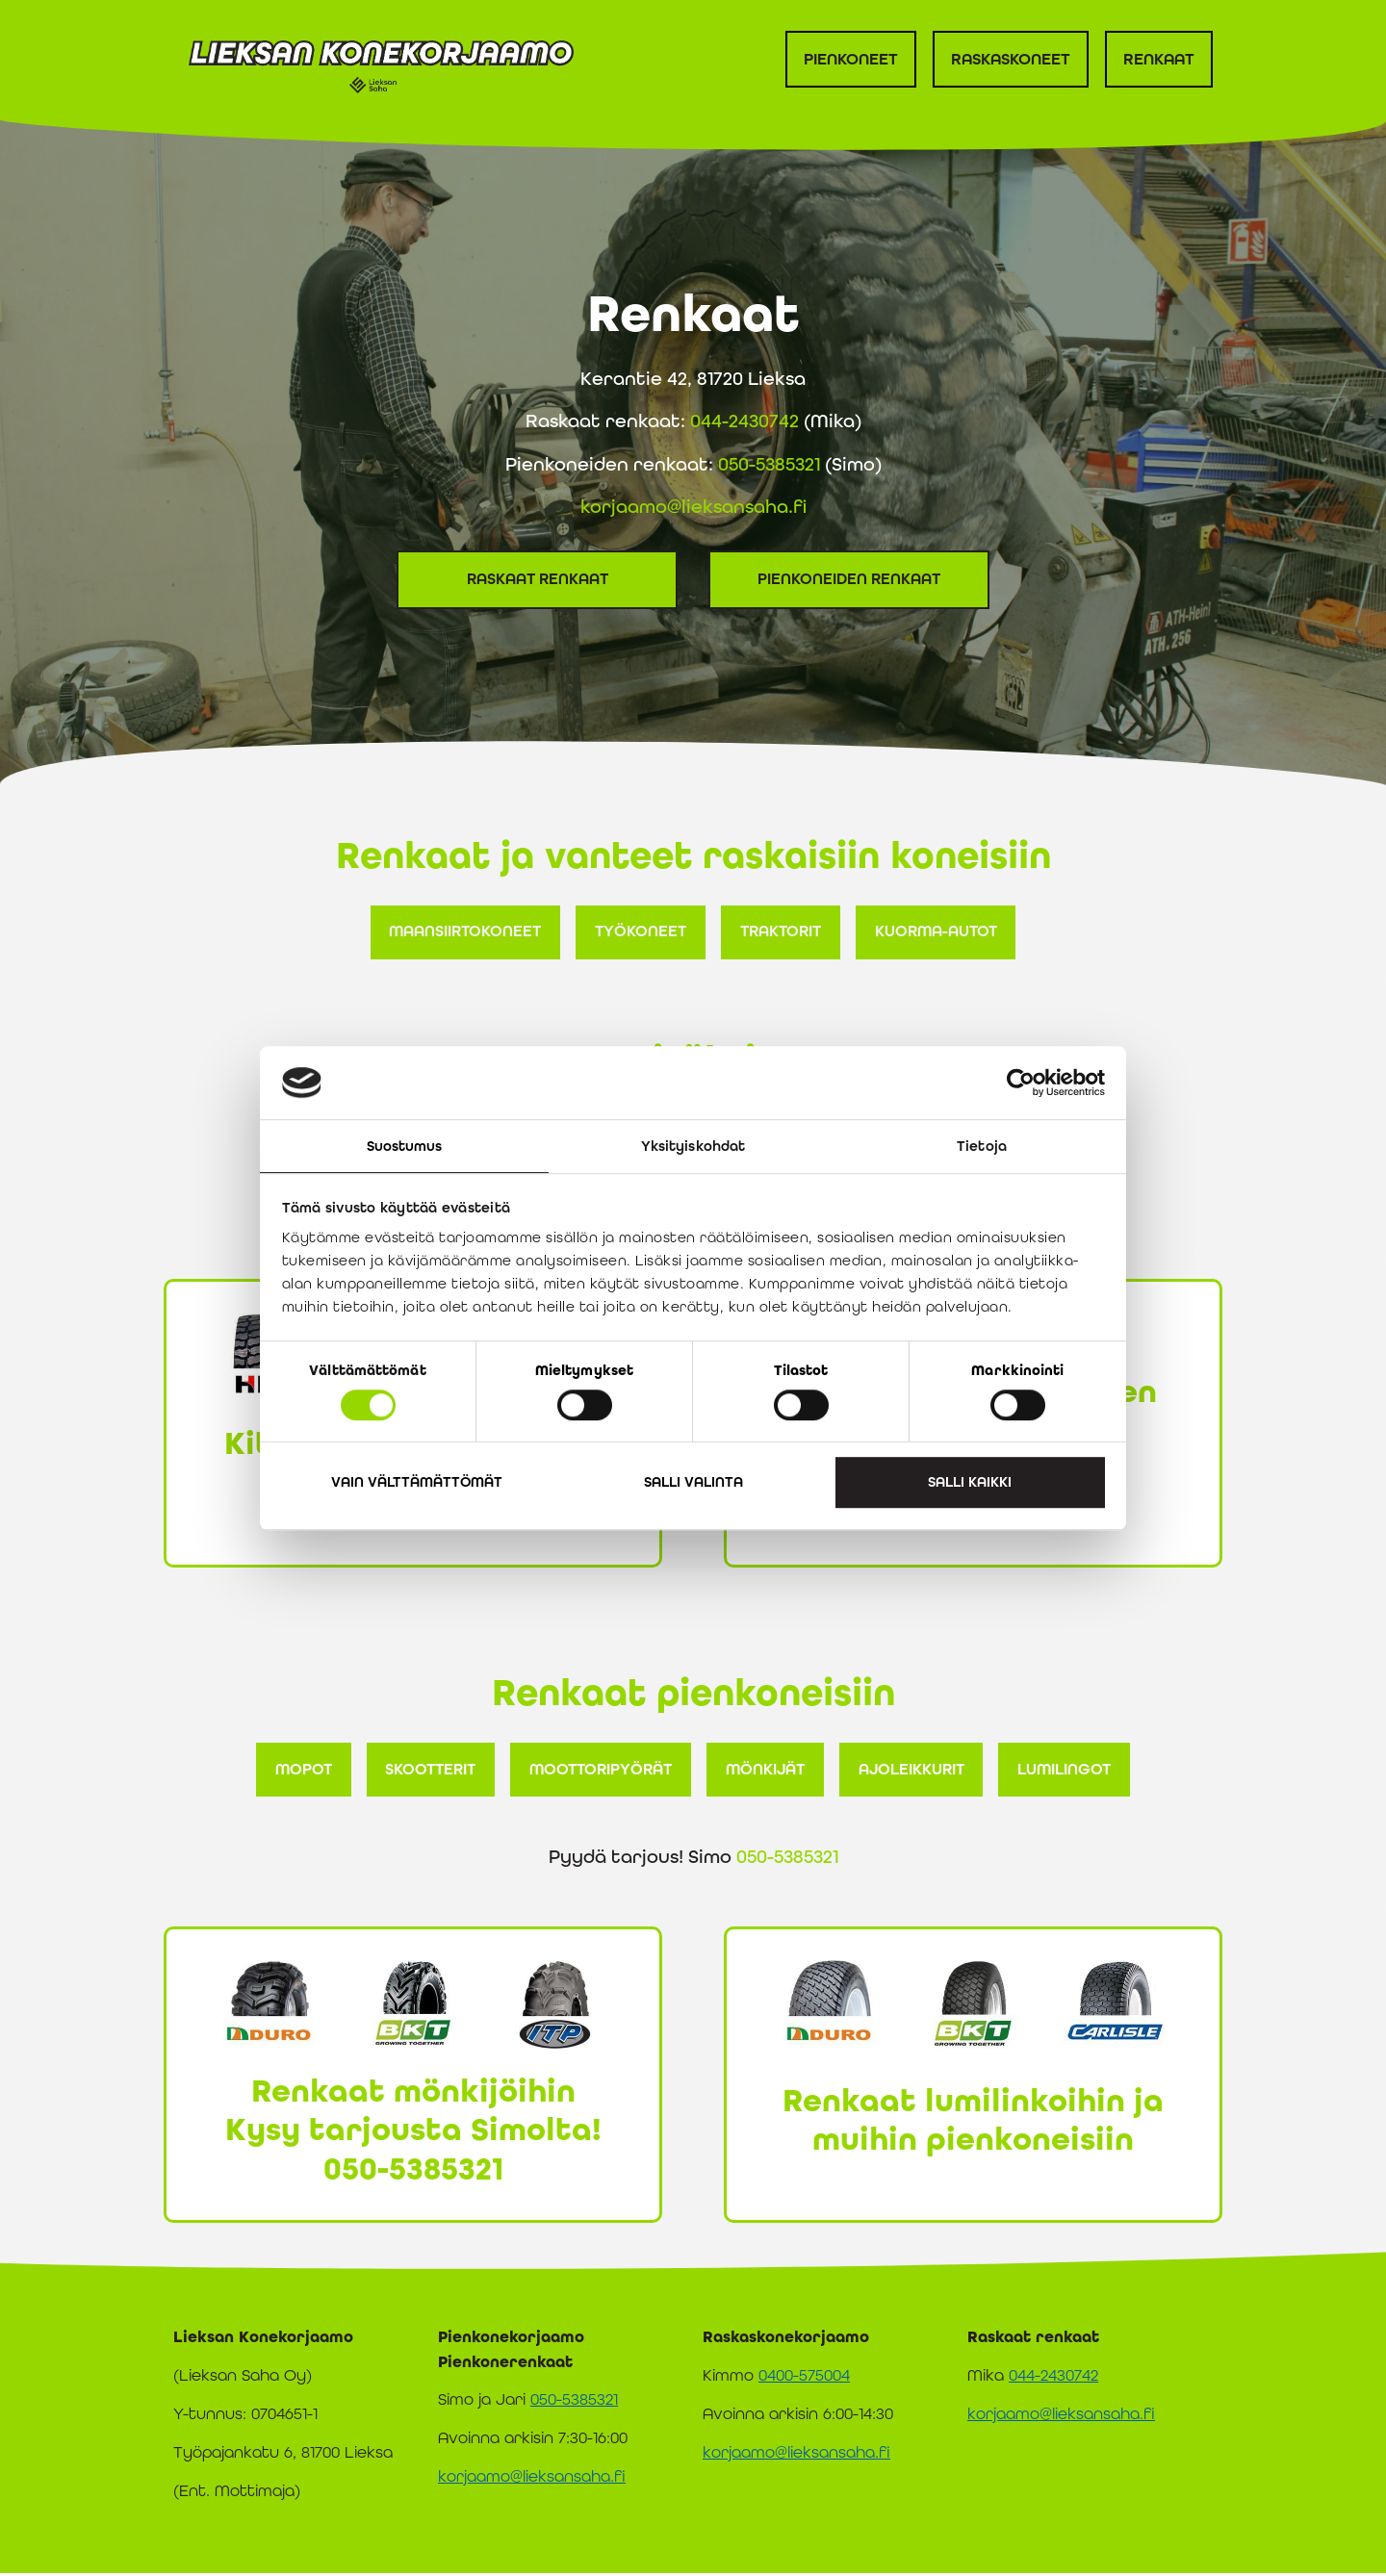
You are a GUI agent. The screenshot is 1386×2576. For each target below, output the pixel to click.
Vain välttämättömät (416, 1482)
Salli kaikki (970, 1482)
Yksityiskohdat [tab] (693, 1147)
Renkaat (1158, 58)
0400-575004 (804, 2377)
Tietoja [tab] (982, 1147)
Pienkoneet (851, 58)
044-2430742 (744, 420)
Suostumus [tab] (405, 1147)
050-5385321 (769, 463)
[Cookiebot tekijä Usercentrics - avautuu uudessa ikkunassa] (1021, 1082)
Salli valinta (693, 1482)
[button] (458, 932)
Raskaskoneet (1010, 58)
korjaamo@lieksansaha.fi (693, 506)
